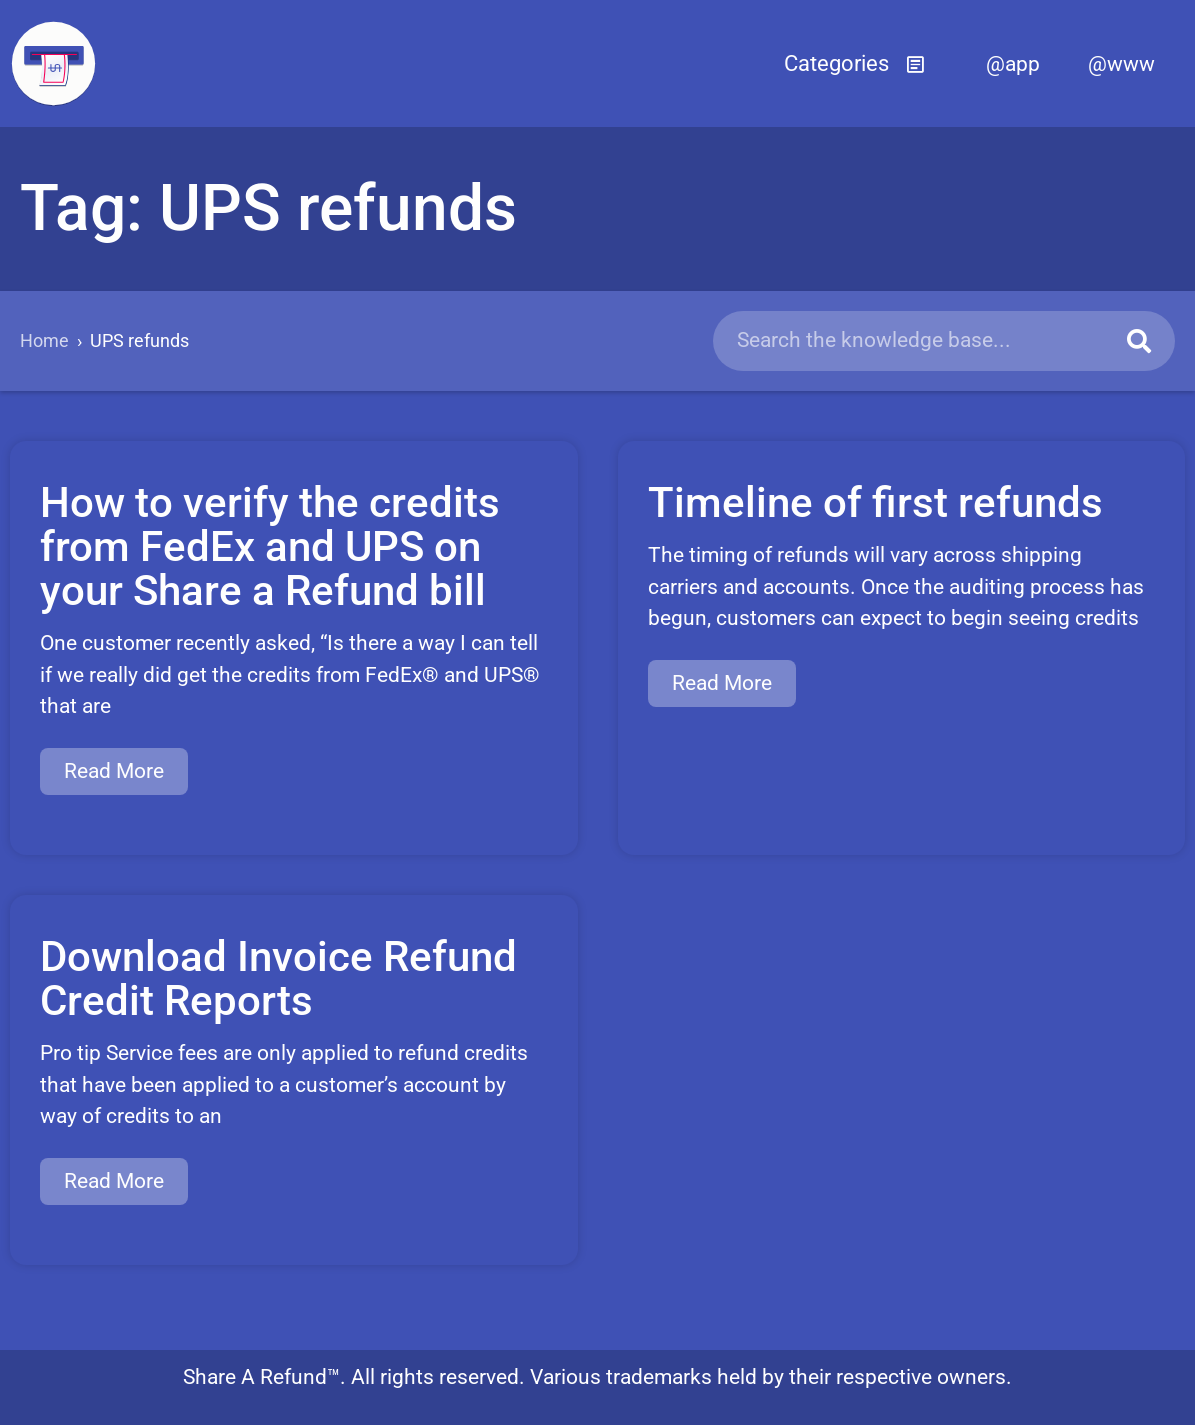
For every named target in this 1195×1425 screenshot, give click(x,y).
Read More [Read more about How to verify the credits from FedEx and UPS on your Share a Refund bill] (114, 771)
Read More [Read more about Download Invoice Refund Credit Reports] (114, 1181)
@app (1013, 64)
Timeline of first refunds (875, 502)
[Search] (1139, 341)
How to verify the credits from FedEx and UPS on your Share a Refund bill (270, 546)
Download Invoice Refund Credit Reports (278, 978)
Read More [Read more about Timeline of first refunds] (722, 683)
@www (1121, 64)
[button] (855, 64)
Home (44, 340)
